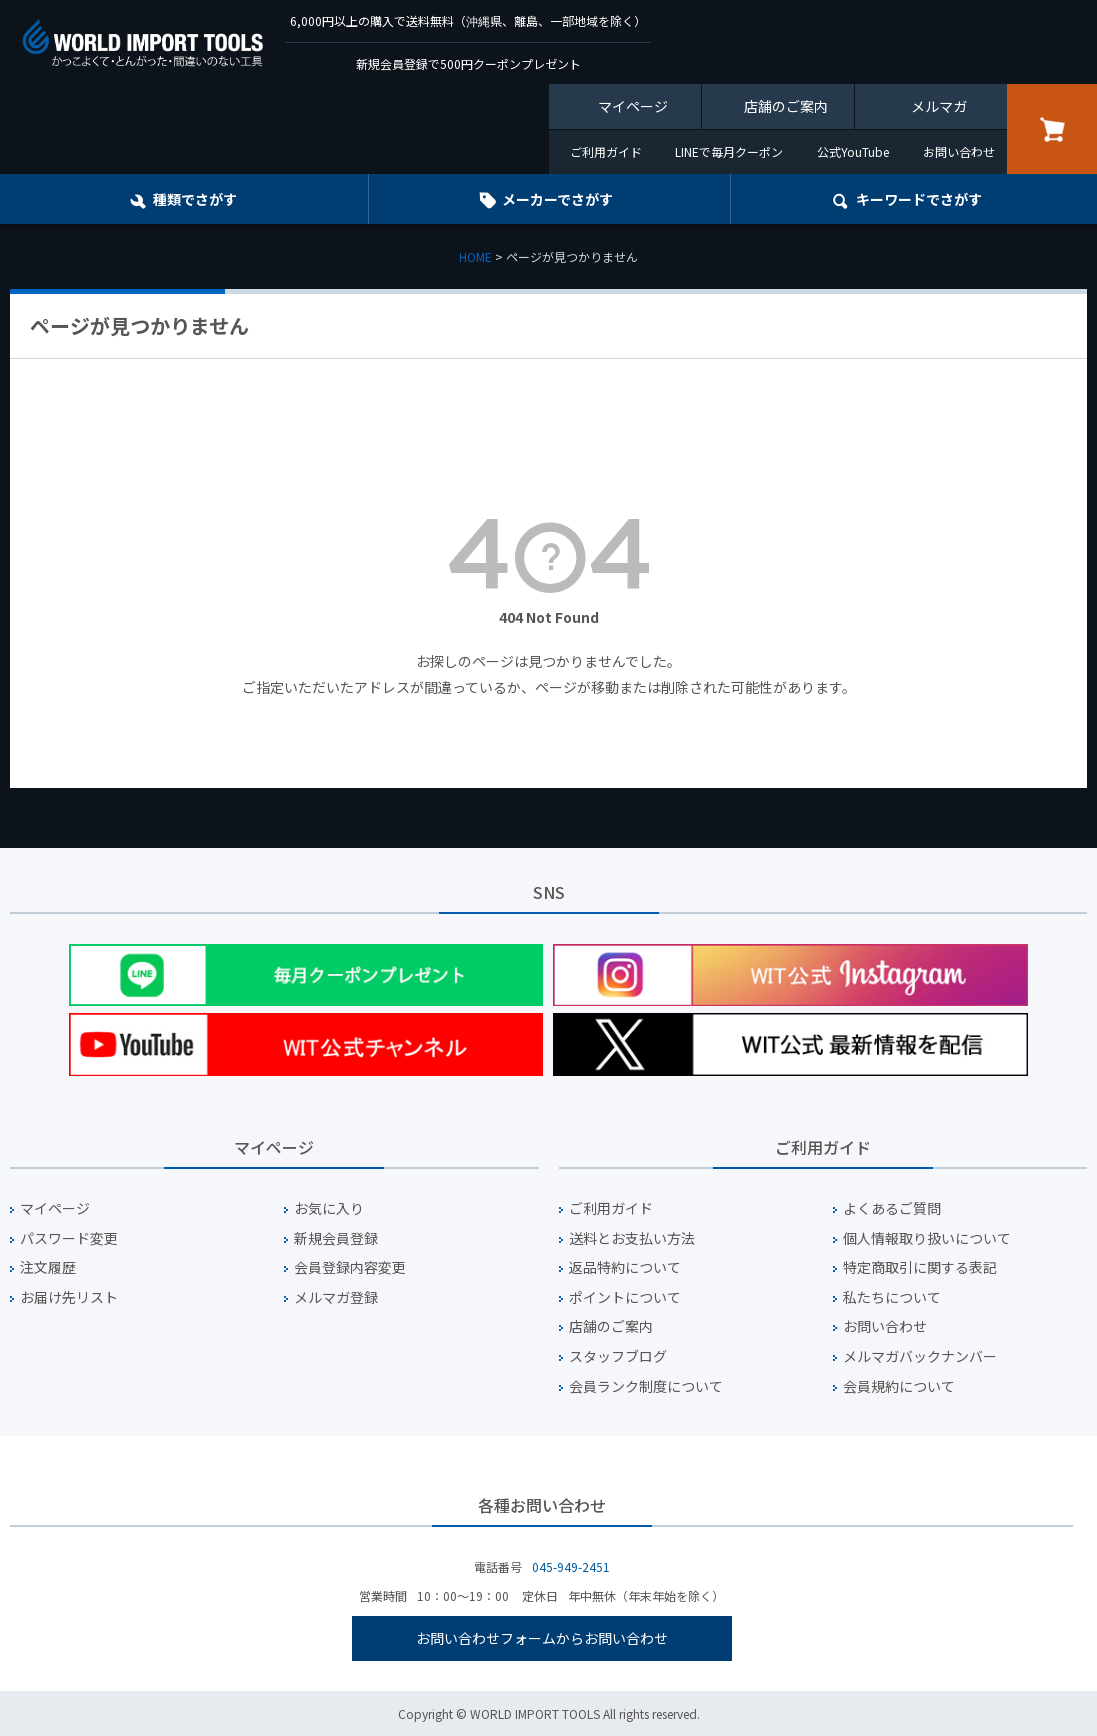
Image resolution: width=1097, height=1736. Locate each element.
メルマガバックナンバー (920, 1356)
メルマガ (939, 106)
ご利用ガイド (606, 151)
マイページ (633, 106)
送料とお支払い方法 (632, 1238)
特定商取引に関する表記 (920, 1267)
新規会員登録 (336, 1238)
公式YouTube (853, 151)
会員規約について (899, 1386)
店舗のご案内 (786, 106)
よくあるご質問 (892, 1208)
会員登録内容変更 (350, 1267)
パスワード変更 (69, 1238)
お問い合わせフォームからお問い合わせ (542, 1638)
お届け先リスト (69, 1297)
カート (1052, 129)
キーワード (919, 199)
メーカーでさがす (557, 199)
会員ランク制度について (646, 1386)
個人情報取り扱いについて (927, 1238)
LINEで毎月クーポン (729, 151)
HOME (475, 256)
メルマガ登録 (336, 1297)
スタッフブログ (618, 1356)
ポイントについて (625, 1297)
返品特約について (625, 1267)
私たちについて (892, 1297)
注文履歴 (48, 1267)
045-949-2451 (571, 1566)
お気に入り (329, 1208)
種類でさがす (195, 199)
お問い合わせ (959, 151)
